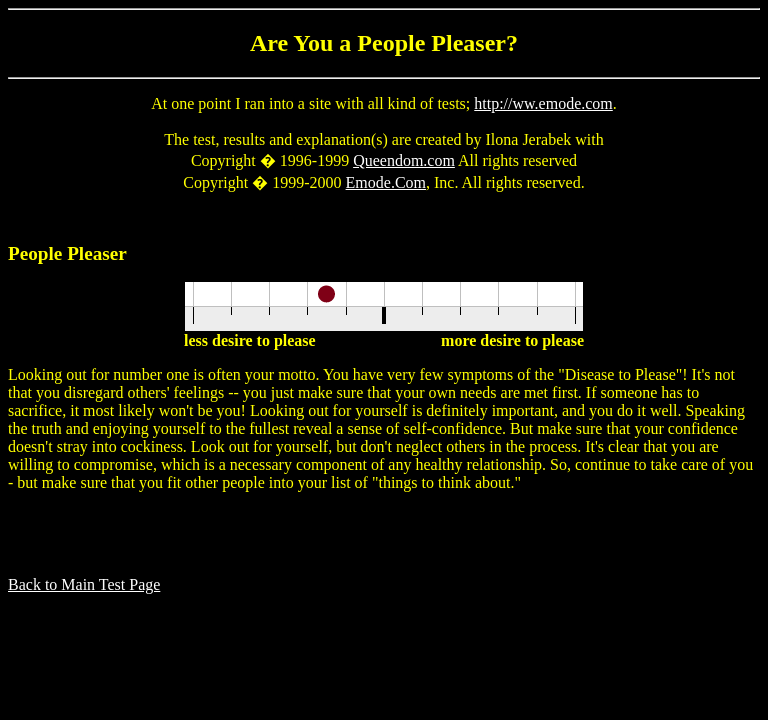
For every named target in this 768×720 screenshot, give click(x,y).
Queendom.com (404, 160)
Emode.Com (386, 182)
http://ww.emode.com (543, 103)
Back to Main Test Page (84, 584)
